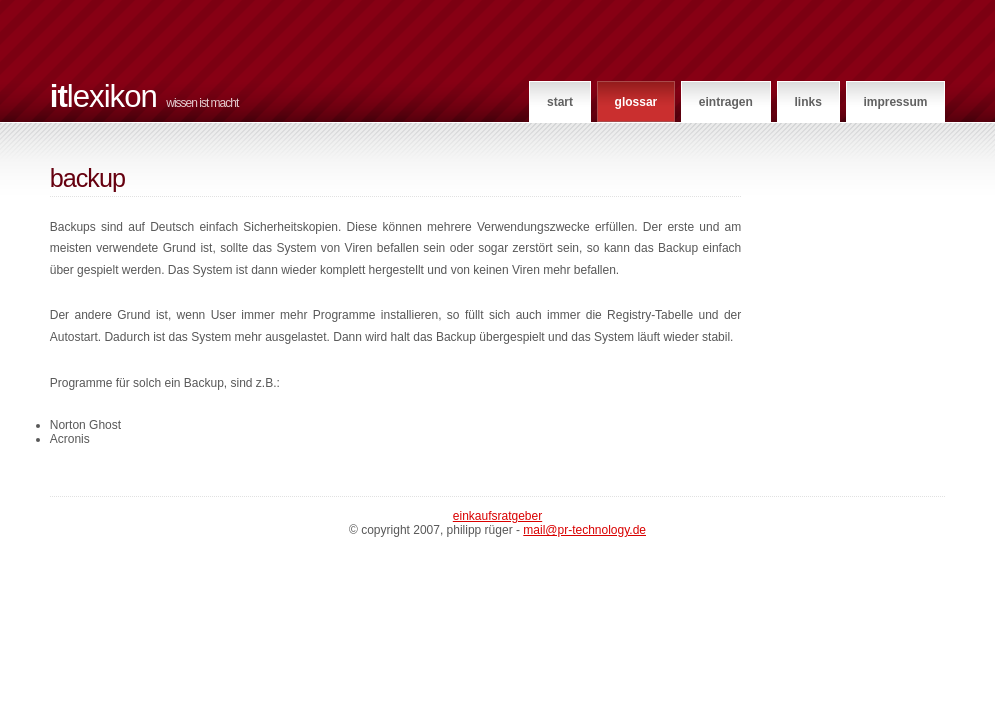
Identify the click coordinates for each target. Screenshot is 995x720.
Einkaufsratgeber (497, 516)
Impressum (895, 102)
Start (560, 102)
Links (807, 102)
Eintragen (726, 102)
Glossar (636, 102)
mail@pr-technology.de (584, 530)
